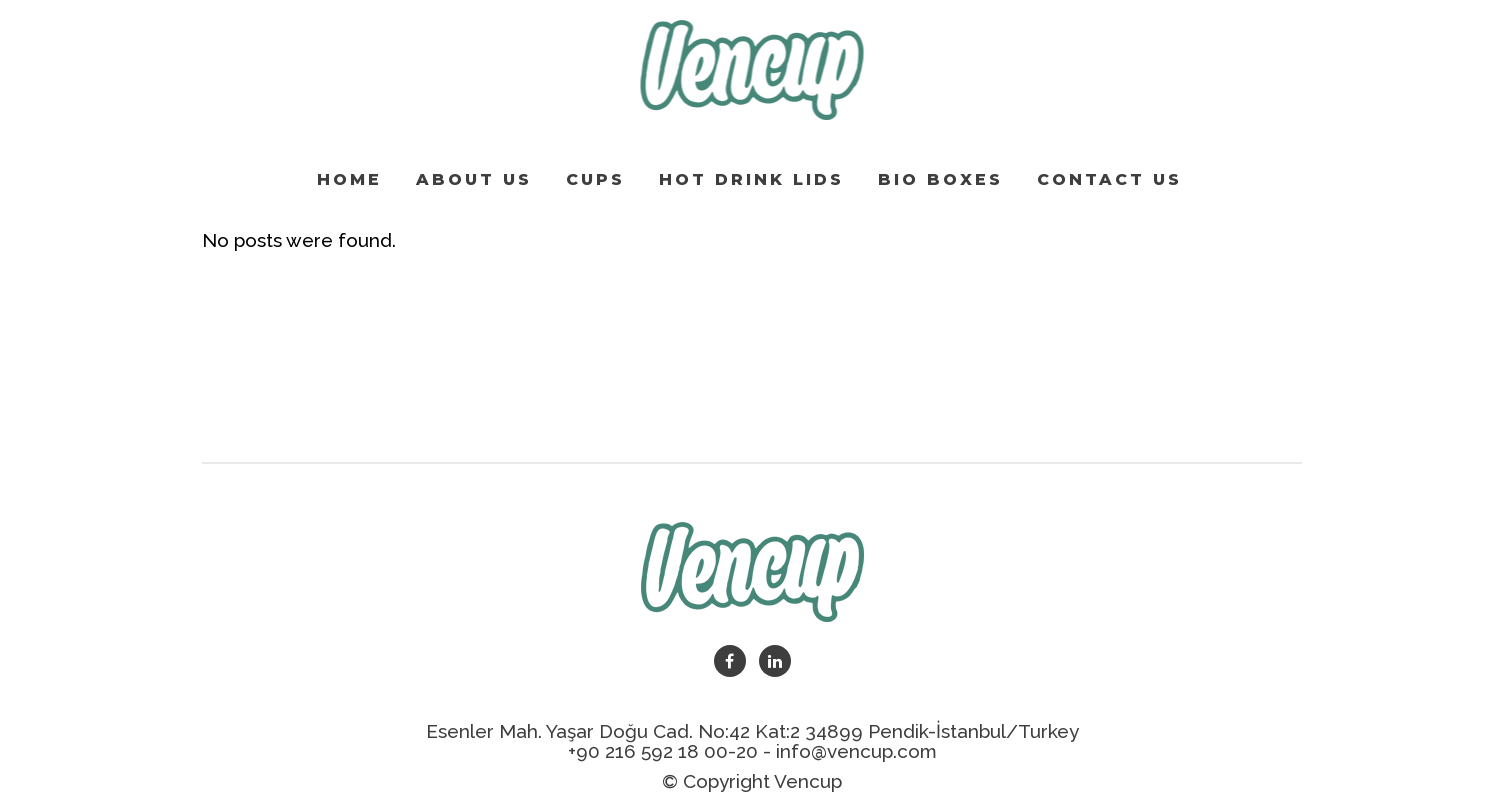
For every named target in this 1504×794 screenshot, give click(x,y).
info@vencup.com (856, 751)
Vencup (808, 781)
